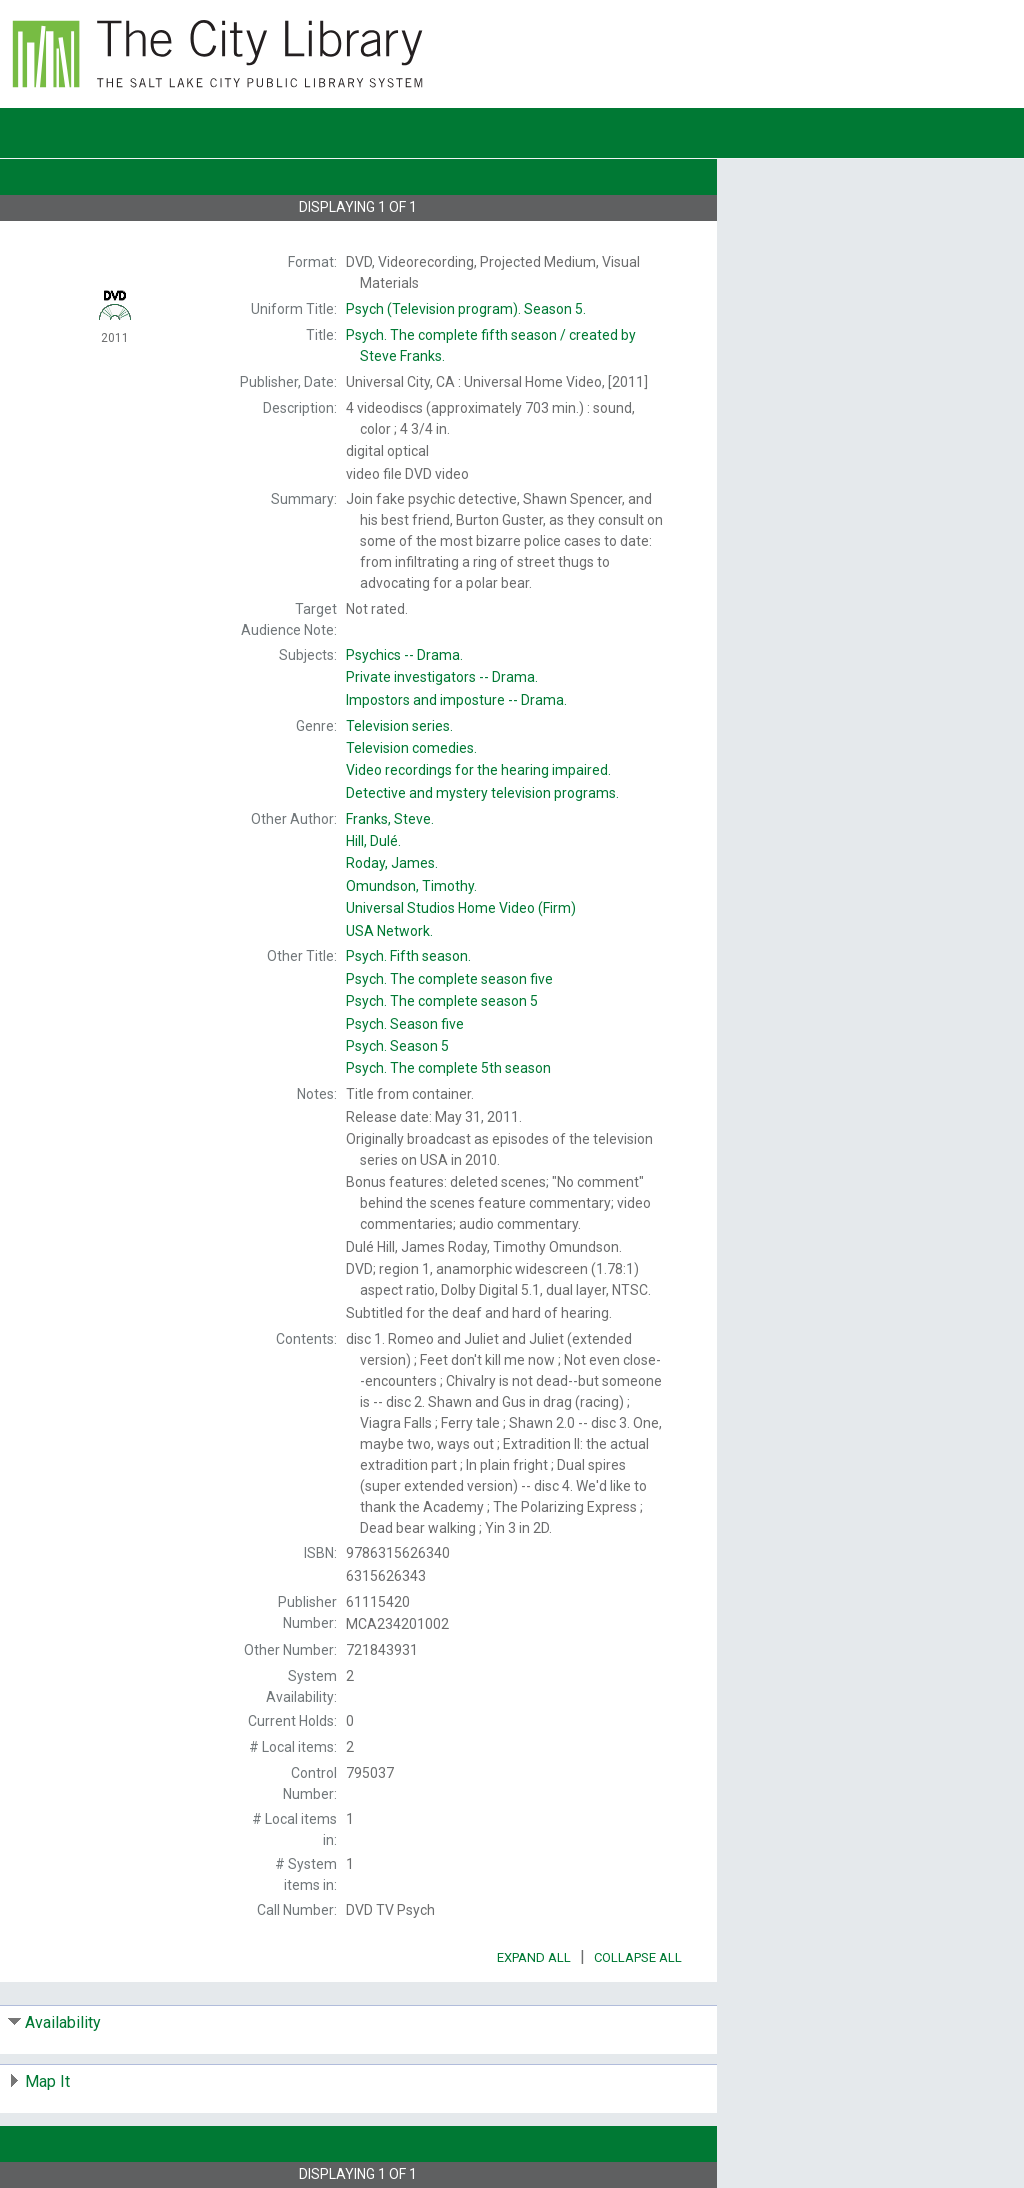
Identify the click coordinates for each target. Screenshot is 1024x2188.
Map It (47, 2081)
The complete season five (449, 979)
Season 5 (397, 1046)
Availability (63, 2022)
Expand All (534, 1957)
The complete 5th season (448, 1068)
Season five (405, 1024)
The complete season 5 (442, 1001)
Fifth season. (408, 956)
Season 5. (466, 309)
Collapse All (638, 1957)
